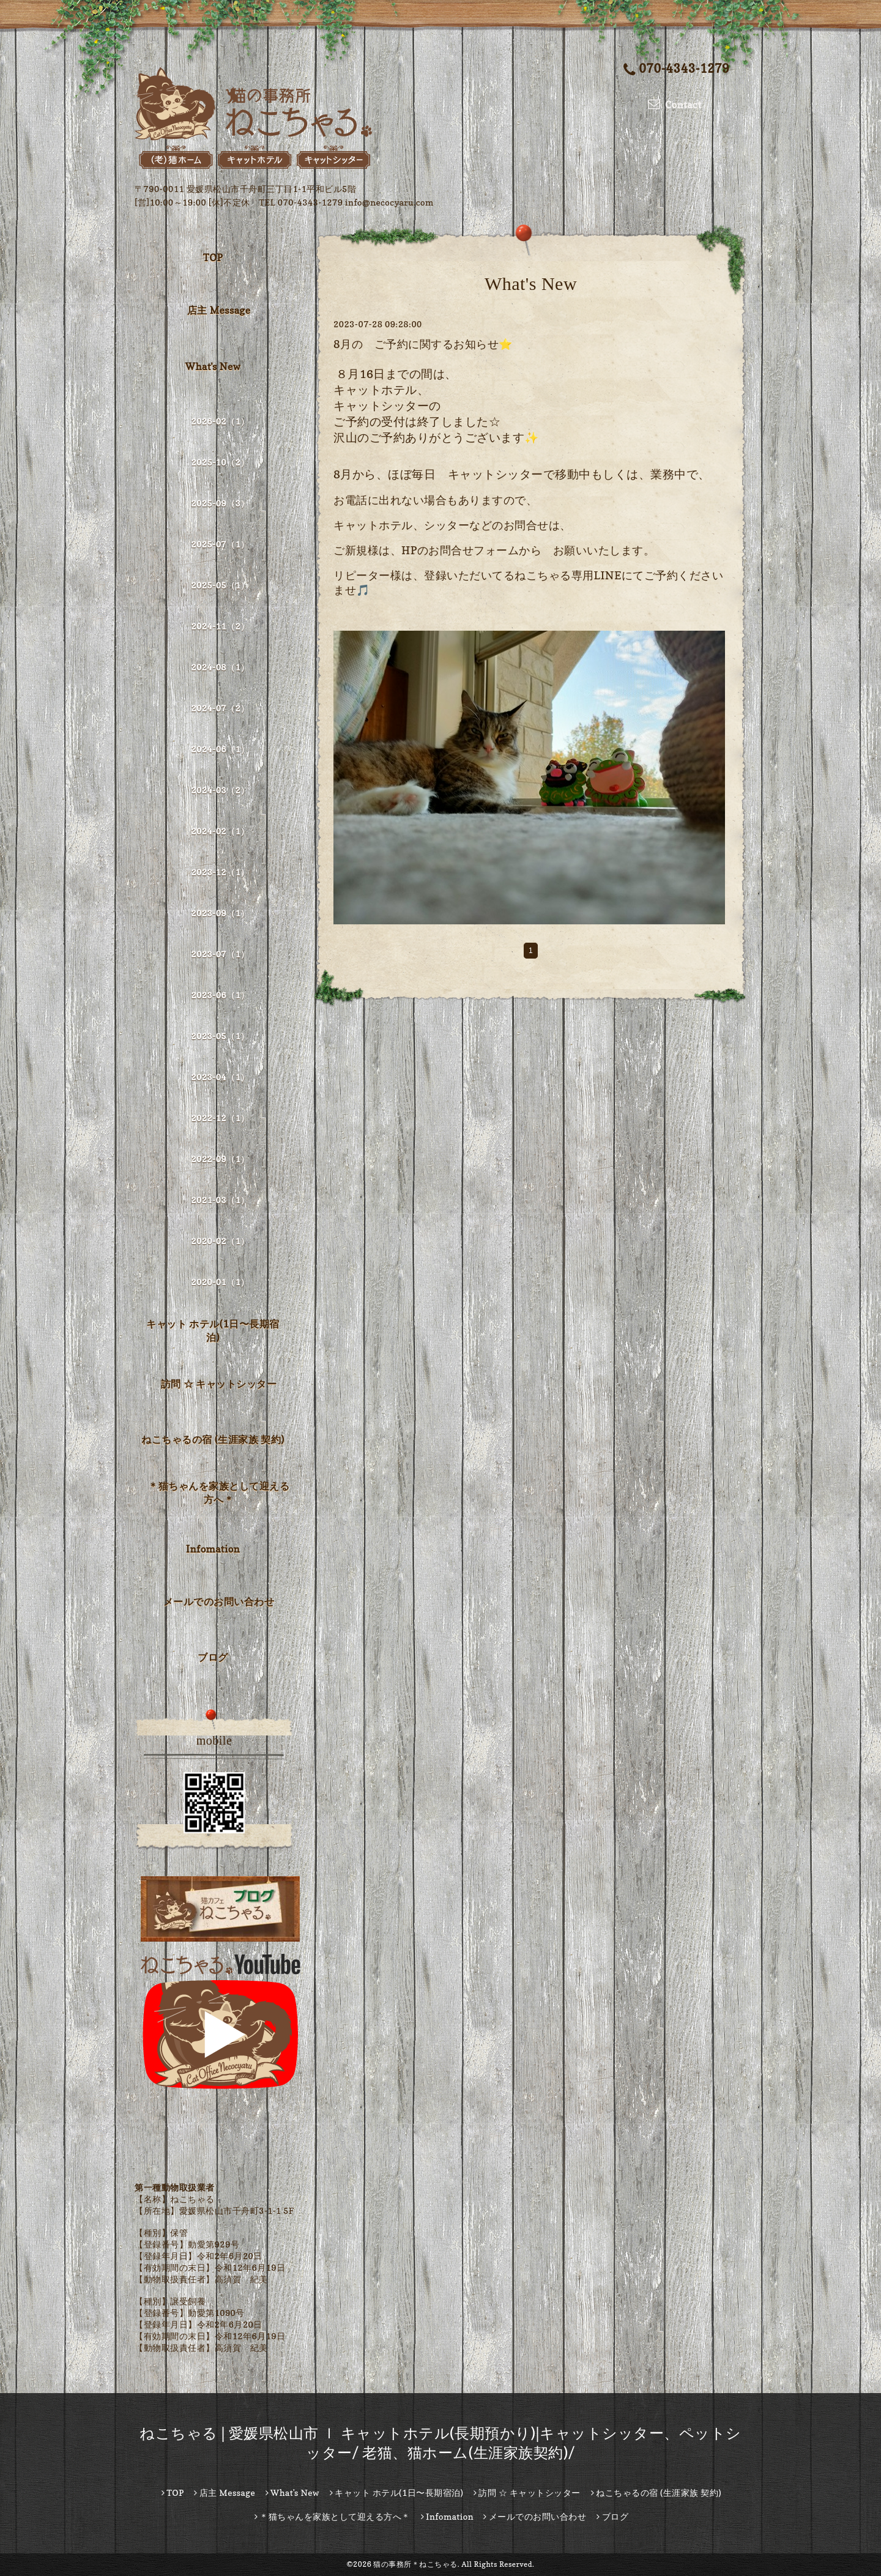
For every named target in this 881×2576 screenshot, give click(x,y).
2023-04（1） (220, 1077)
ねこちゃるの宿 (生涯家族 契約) (212, 1439)
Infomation (213, 1549)
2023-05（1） (220, 1036)
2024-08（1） (220, 667)
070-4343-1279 (676, 68)
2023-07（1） (220, 954)
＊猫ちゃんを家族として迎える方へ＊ (218, 1492)
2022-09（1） (220, 1159)
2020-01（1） (220, 1282)
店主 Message (219, 310)
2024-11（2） (220, 626)
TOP (213, 257)
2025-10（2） (220, 462)
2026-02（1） (220, 421)
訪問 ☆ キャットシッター (219, 1384)
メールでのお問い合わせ (219, 1601)
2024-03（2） (220, 790)
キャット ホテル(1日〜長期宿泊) (212, 1330)
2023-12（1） (220, 872)
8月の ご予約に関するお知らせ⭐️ (423, 344)
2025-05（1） (220, 585)
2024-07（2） (220, 708)
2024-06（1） (220, 749)
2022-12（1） (220, 1118)
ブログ (213, 1657)
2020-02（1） (220, 1241)
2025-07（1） (220, 544)
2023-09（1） (220, 913)
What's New (213, 366)
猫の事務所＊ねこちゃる (415, 2564)
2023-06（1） (220, 995)
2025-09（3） (220, 503)
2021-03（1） (220, 1200)
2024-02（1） (220, 831)
